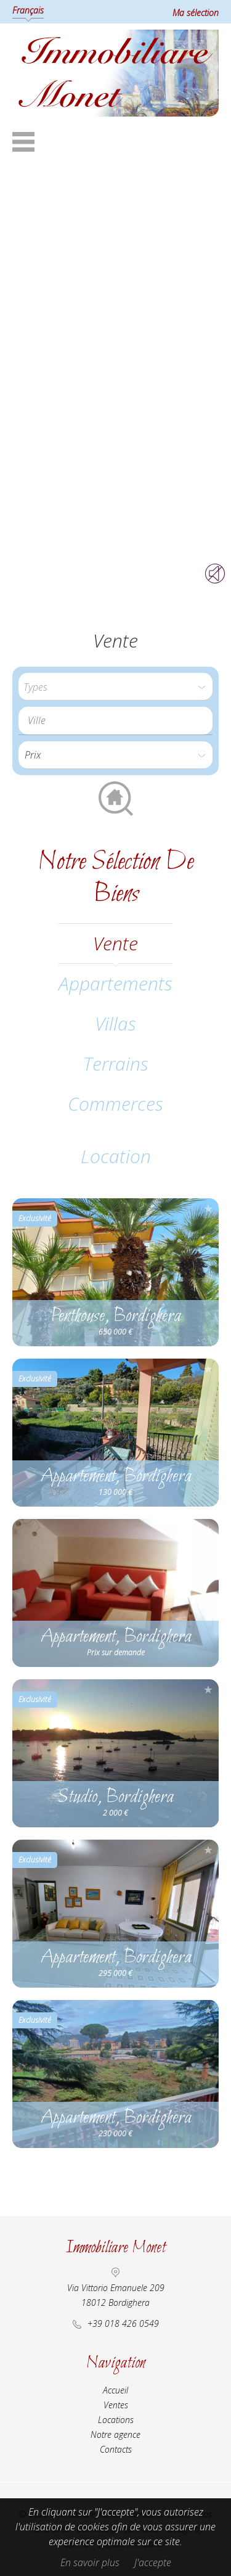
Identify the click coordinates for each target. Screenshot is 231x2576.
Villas (115, 1023)
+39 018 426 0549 (123, 2323)
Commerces (115, 1103)
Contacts (116, 2449)
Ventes (115, 2405)
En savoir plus (90, 2562)
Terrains (115, 1063)
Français (28, 10)
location (116, 1156)
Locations (116, 2420)
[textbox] (118, 720)
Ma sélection (195, 13)
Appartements (115, 983)
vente (115, 943)
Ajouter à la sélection (208, 1208)
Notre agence (115, 2434)
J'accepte (152, 2562)
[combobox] (115, 721)
